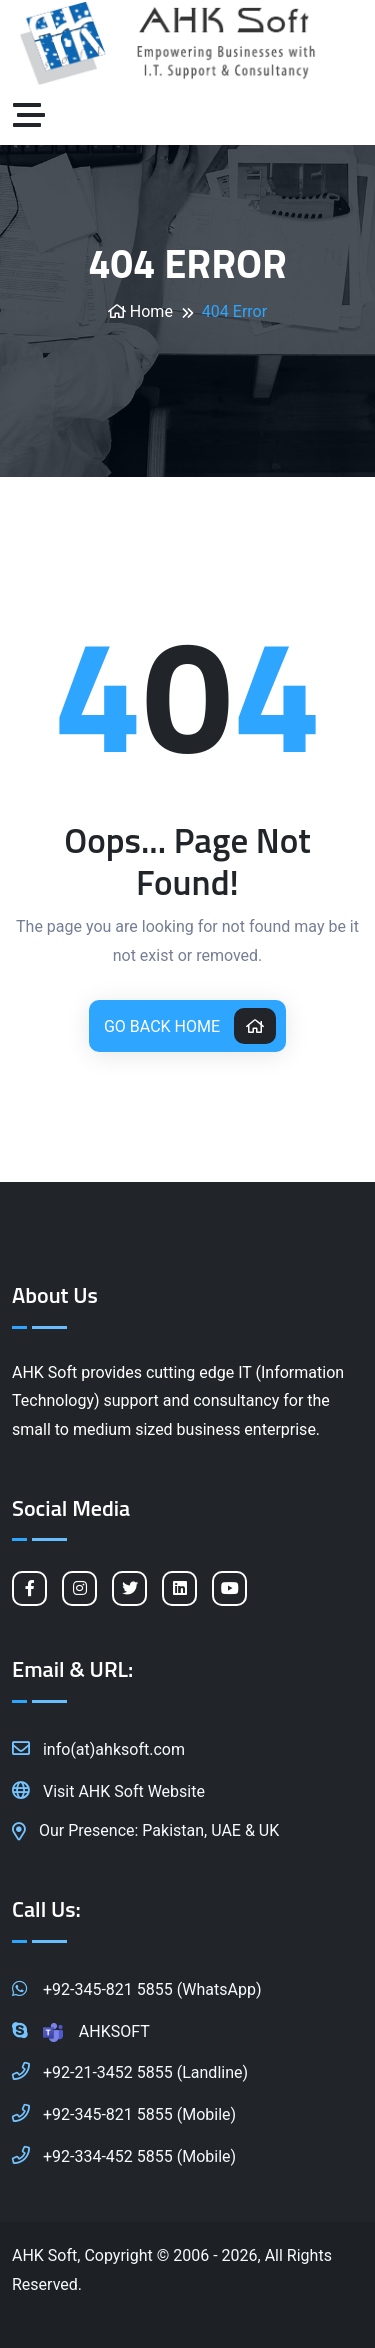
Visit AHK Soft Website (108, 1790)
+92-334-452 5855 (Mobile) (124, 2155)
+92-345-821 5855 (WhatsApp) (137, 1988)
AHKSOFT (81, 2030)
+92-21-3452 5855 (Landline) (130, 2071)
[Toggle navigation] (34, 116)
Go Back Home (190, 1026)
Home (140, 311)
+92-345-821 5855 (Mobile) (124, 2113)
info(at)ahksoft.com (98, 1748)
